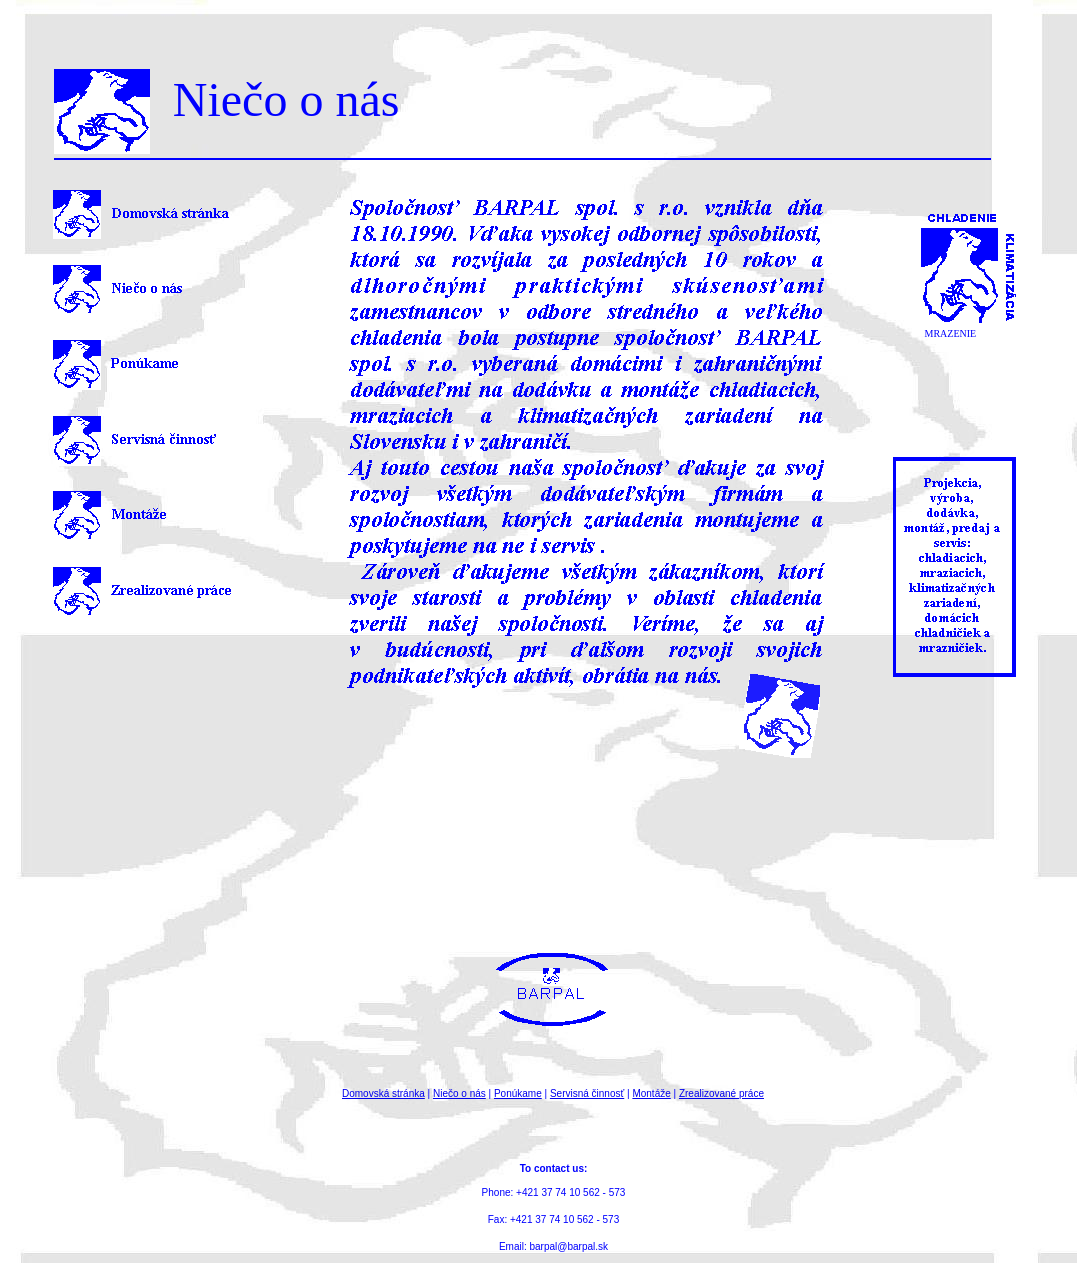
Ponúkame (518, 1093)
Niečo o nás (459, 1093)
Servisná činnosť (587, 1093)
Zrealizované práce (721, 1093)
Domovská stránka (383, 1093)
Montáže (651, 1093)
